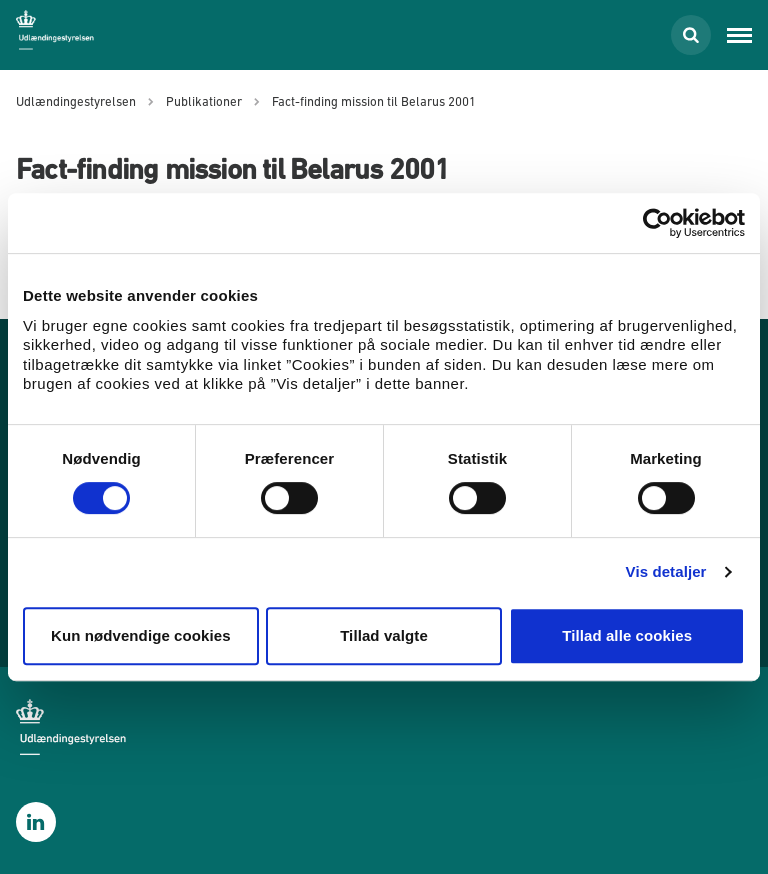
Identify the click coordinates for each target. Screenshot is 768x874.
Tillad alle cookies (627, 635)
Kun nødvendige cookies (141, 635)
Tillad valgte (384, 635)
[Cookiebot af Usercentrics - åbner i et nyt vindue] (657, 223)
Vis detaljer (666, 571)
